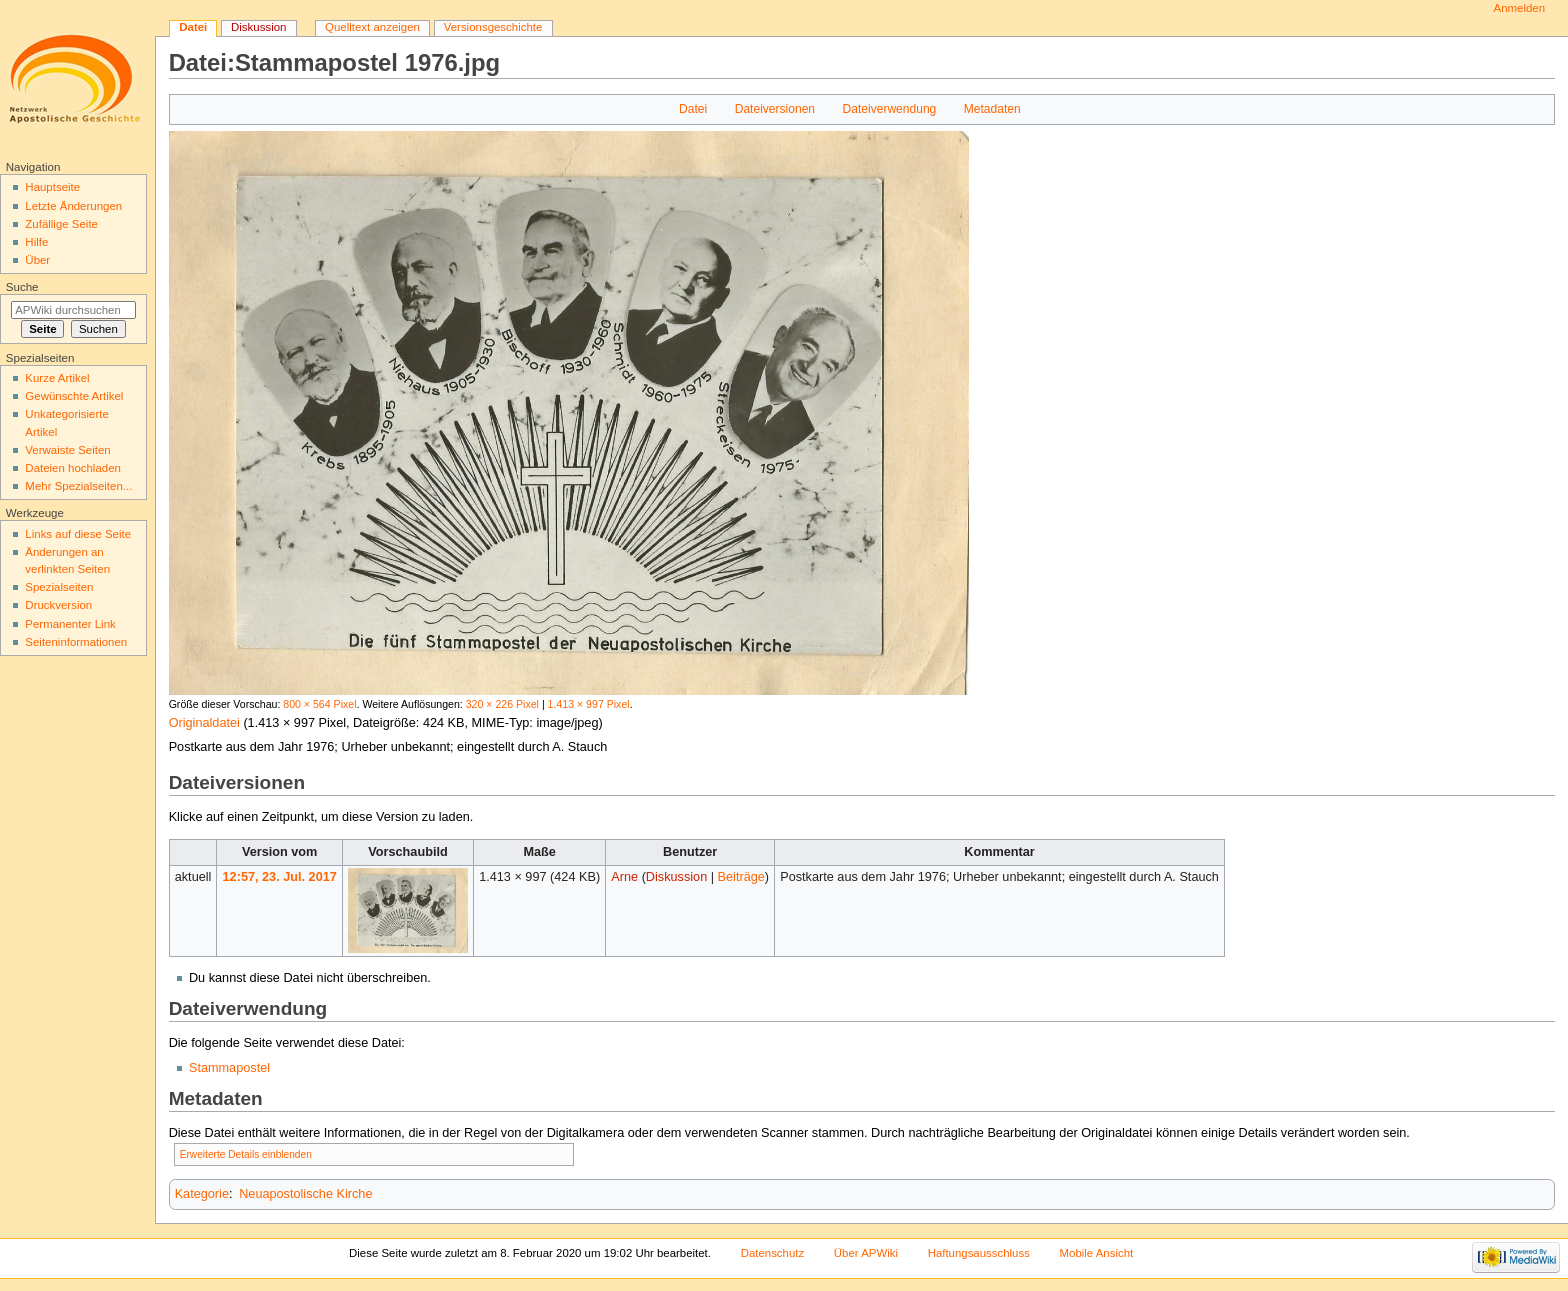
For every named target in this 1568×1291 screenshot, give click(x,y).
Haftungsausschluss (979, 1253)
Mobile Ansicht (1097, 1253)
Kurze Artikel (57, 378)
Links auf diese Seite (78, 534)
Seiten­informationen (76, 642)
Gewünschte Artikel (74, 396)
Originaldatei (204, 723)
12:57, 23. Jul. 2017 (280, 877)
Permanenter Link (70, 624)
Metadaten (992, 109)
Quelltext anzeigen (372, 27)
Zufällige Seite (61, 224)
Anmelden (1520, 8)
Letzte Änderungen (73, 206)
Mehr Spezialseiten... (78, 486)
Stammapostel (229, 1068)
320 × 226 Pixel (502, 704)
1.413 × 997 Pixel (589, 704)
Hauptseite (52, 187)
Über (37, 260)
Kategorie (202, 1194)
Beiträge (741, 877)
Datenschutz (773, 1253)
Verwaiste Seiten (67, 450)
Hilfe (36, 242)
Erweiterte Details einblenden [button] (246, 1154)
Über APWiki (866, 1253)
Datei (693, 109)
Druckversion (58, 605)
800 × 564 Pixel (319, 704)
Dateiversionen (775, 109)
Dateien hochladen (73, 468)
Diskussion (676, 877)
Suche (22, 287)
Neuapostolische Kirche (305, 1194)
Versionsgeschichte (493, 27)
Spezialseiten (59, 587)
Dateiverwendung (890, 109)
